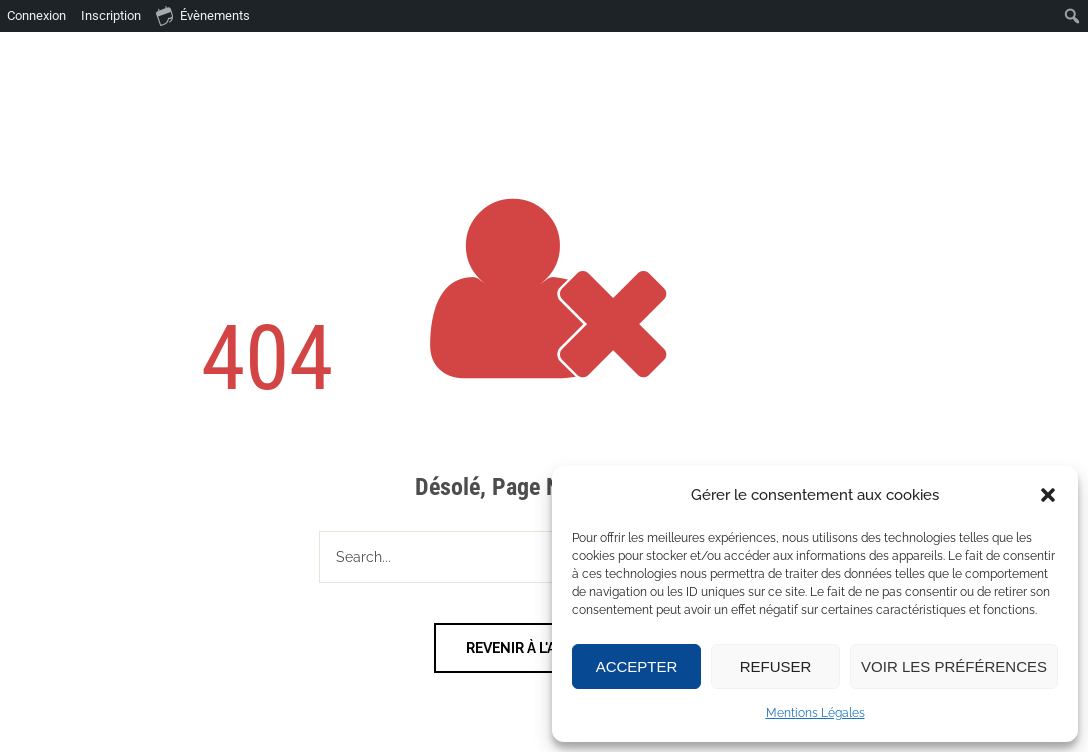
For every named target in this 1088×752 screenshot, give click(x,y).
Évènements (203, 15)
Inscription (111, 15)
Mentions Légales (815, 713)
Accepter (637, 666)
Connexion (36, 15)
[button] (1048, 495)
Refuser (776, 666)
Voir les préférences (954, 666)
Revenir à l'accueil (536, 648)
